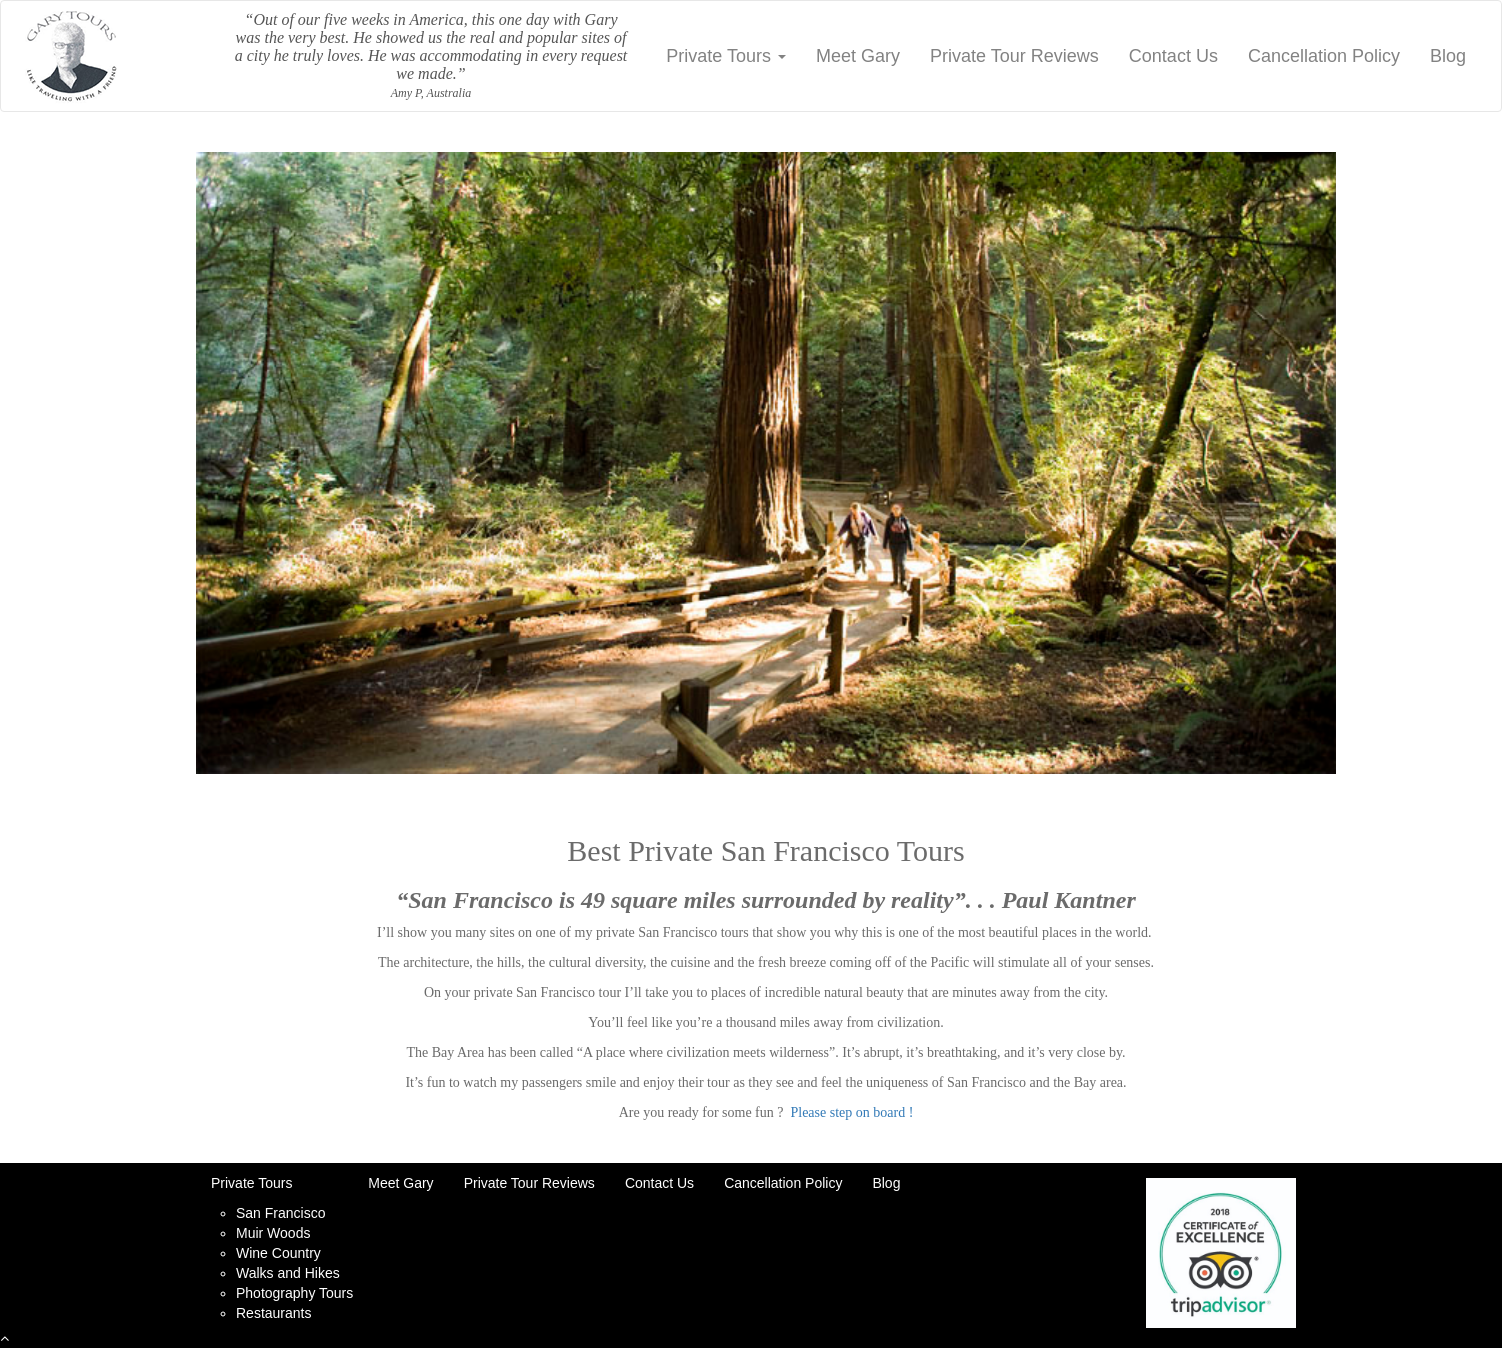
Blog (1448, 56)
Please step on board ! (851, 1112)
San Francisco (280, 1213)
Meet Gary (858, 56)
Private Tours (726, 56)
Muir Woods (273, 1233)
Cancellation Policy (1324, 56)
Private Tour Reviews (1014, 56)
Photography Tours (294, 1293)
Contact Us (1173, 56)
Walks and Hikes (288, 1273)
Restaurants (273, 1313)
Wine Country (278, 1253)
